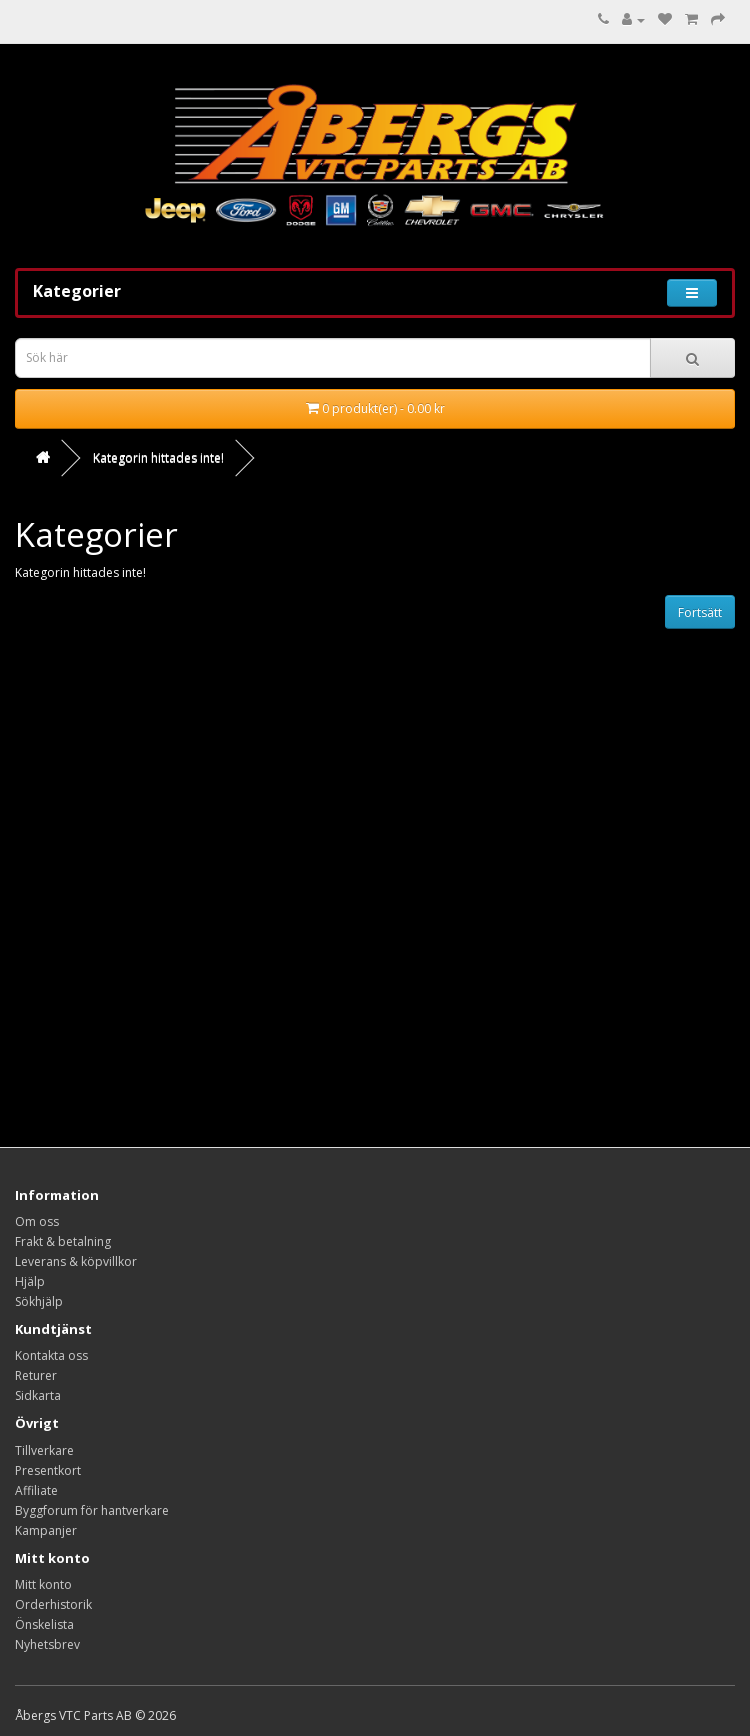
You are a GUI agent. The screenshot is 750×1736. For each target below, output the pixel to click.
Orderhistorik (53, 1604)
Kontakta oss (51, 1355)
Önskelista (44, 1624)
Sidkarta (38, 1395)
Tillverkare (44, 1450)
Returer (36, 1375)
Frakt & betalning (63, 1241)
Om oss (37, 1221)
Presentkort (48, 1470)
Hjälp (30, 1281)
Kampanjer (46, 1530)
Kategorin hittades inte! (158, 457)
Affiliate (36, 1490)
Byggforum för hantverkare (92, 1510)
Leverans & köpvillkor (76, 1261)
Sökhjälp (39, 1301)
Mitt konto (43, 1584)
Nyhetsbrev (47, 1644)
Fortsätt (700, 612)
